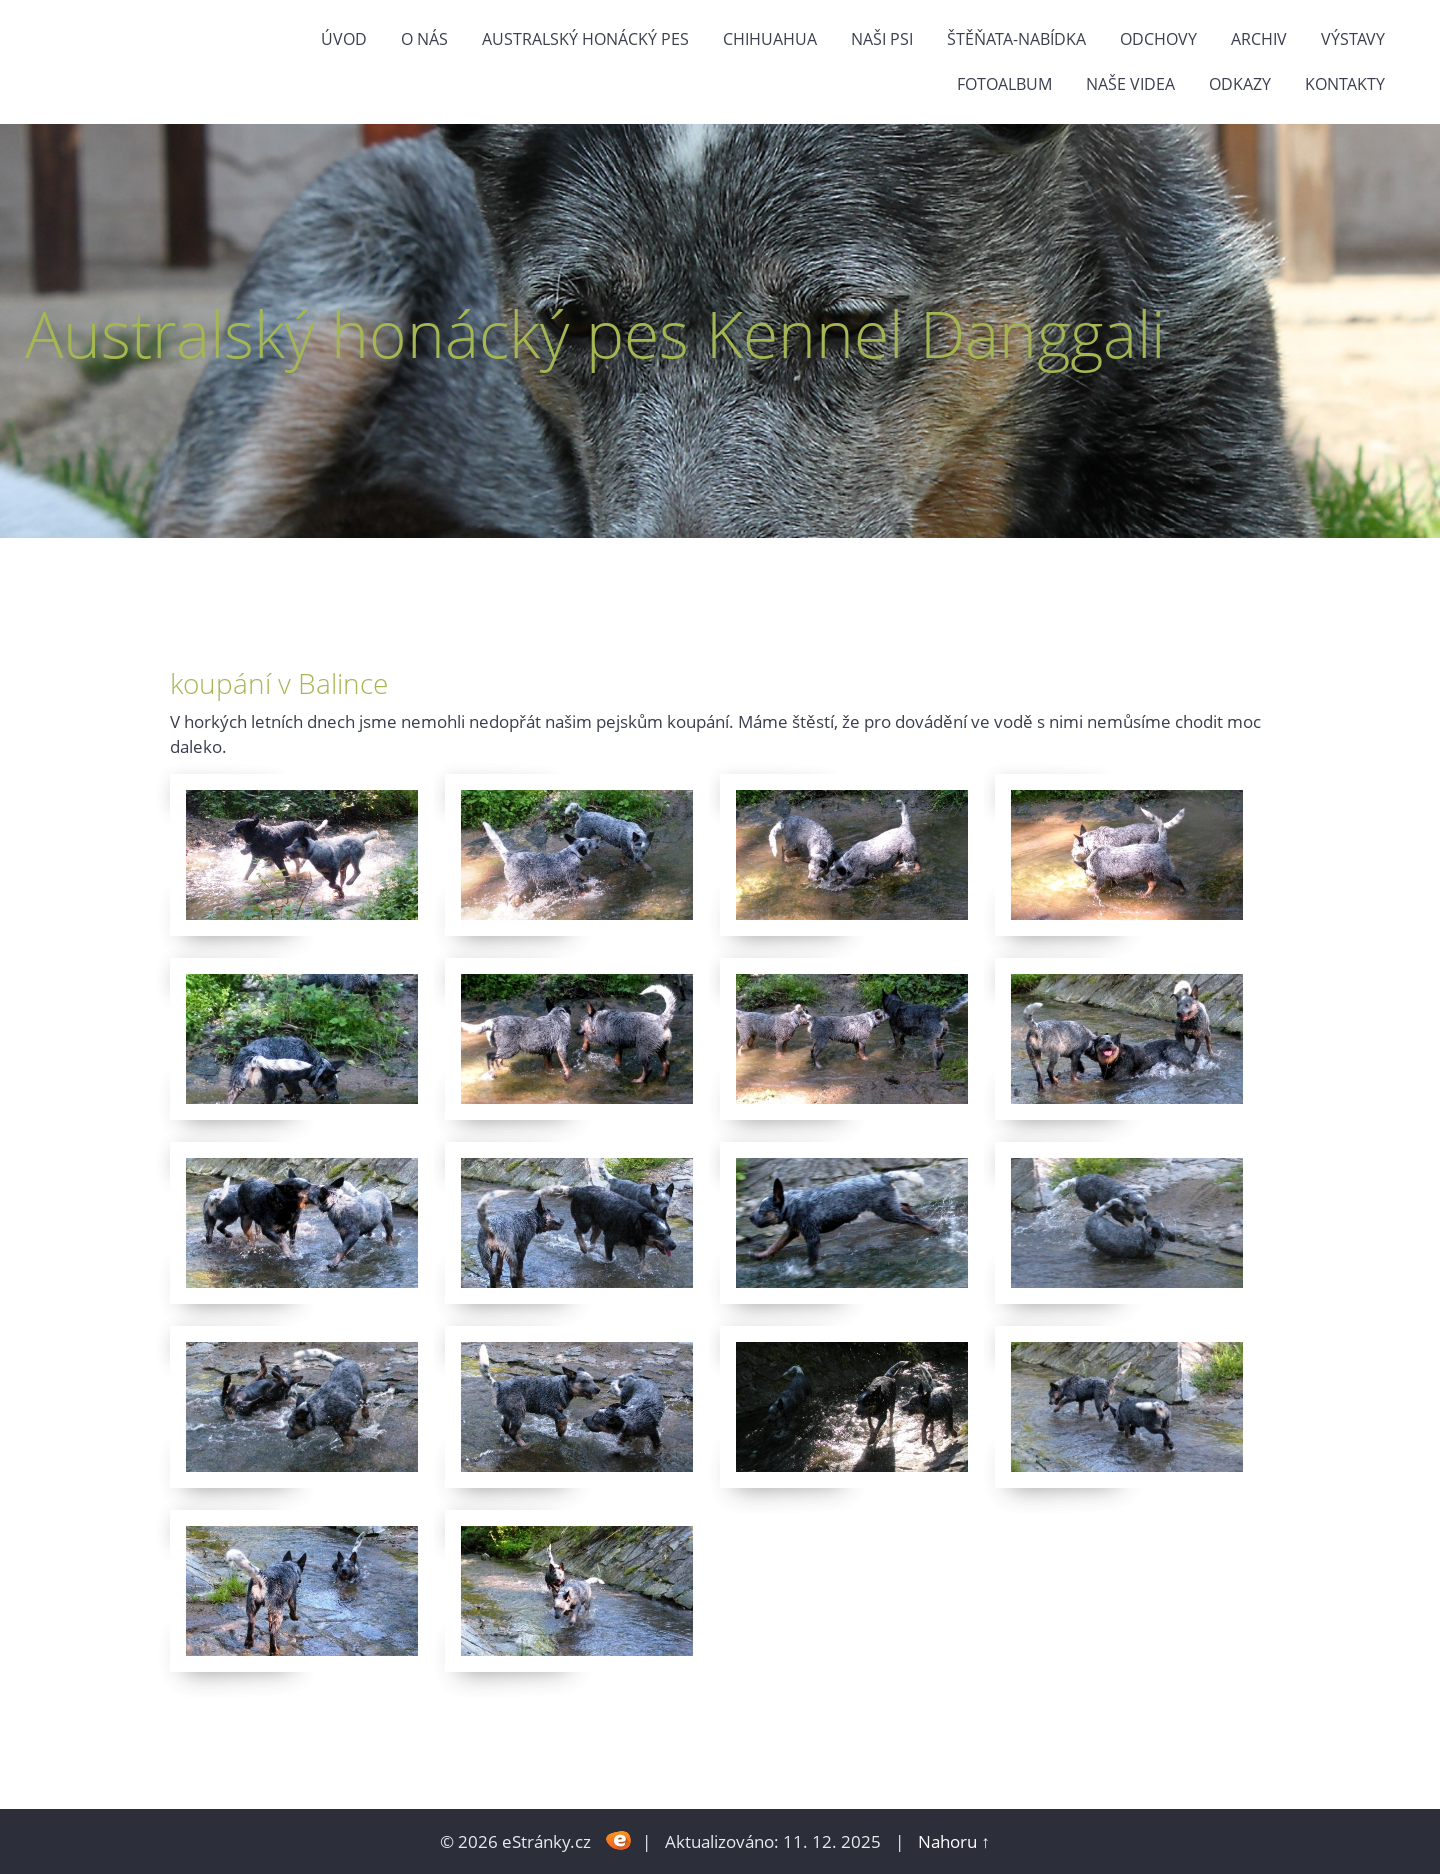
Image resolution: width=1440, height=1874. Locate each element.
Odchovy (1158, 39)
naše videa (1130, 84)
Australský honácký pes (585, 39)
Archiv (1259, 39)
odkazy (1240, 84)
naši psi (882, 39)
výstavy (1353, 39)
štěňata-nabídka (1016, 39)
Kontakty (1345, 84)
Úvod (344, 39)
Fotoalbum (1004, 84)
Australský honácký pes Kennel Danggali (595, 333)
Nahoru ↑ (954, 1841)
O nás (424, 39)
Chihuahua (770, 39)
